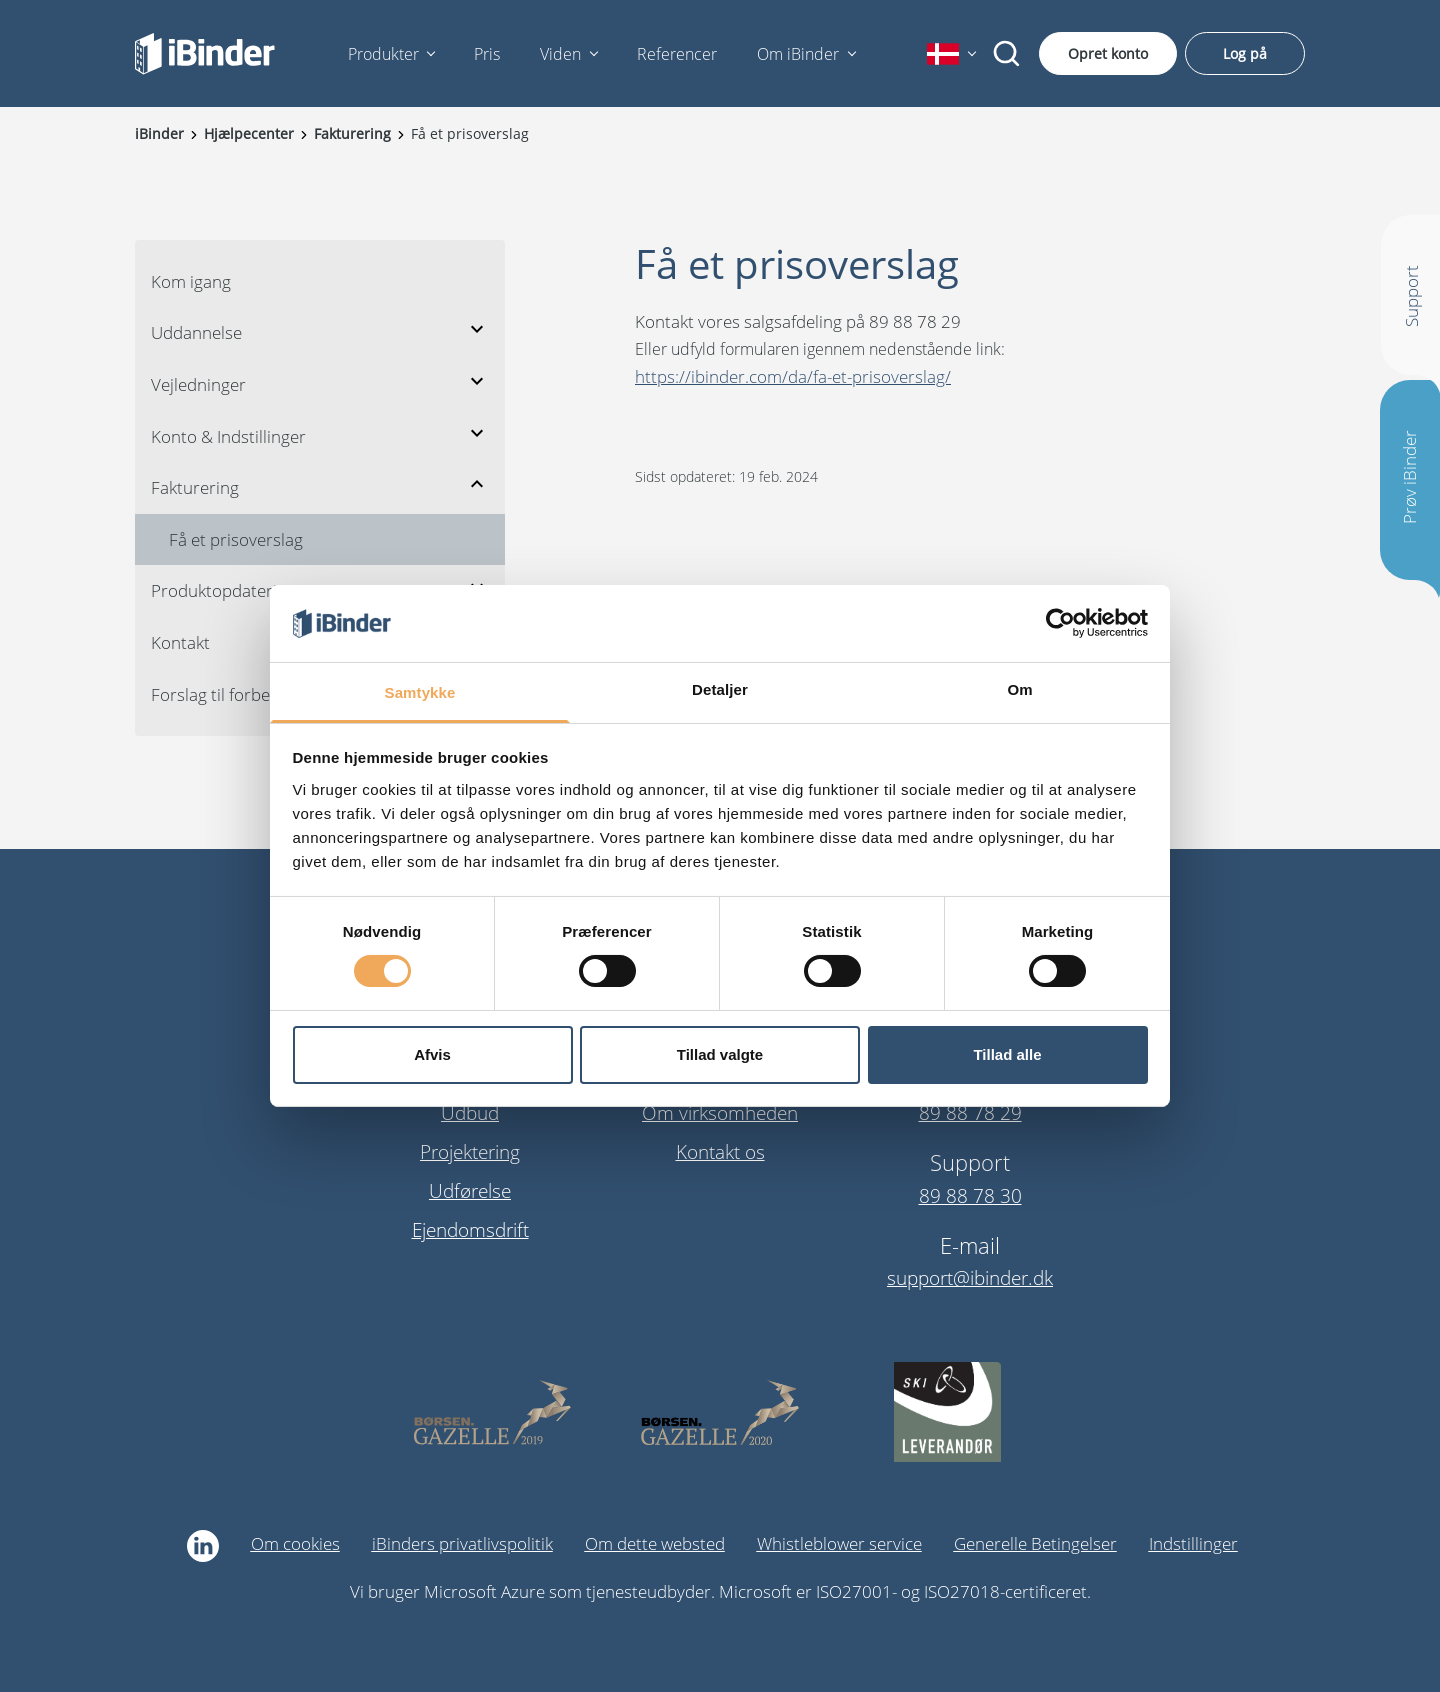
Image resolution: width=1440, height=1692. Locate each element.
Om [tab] (1019, 689)
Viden (560, 54)
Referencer (677, 54)
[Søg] (1007, 54)
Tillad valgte (720, 1054)
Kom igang (191, 281)
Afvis (432, 1054)
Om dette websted (655, 1543)
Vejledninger (198, 384)
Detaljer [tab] (720, 689)
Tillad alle (1007, 1054)
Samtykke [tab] (420, 692)
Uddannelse (196, 332)
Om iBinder (798, 54)
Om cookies (295, 1543)
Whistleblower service (839, 1543)
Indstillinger (1193, 1543)
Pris (487, 54)
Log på (1245, 53)
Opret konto (1108, 53)
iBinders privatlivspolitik (462, 1543)
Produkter (383, 54)
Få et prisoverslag (236, 539)
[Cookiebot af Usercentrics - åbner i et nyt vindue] (1060, 623)
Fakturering (195, 487)
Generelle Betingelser (1035, 1543)
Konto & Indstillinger (228, 436)
